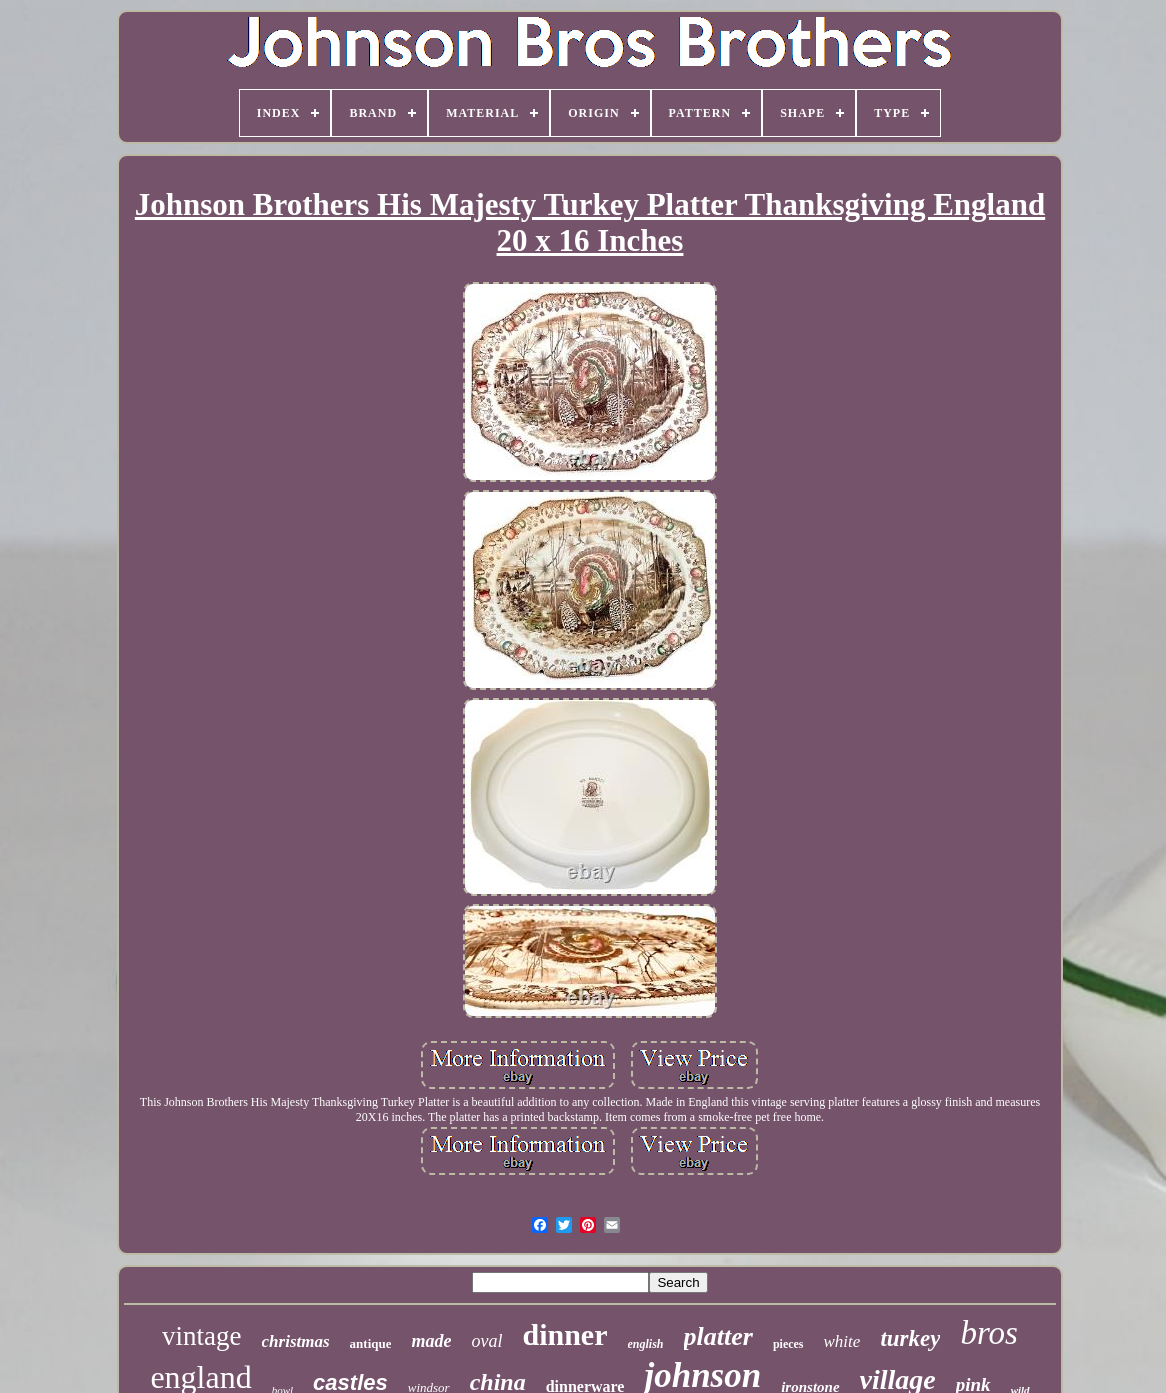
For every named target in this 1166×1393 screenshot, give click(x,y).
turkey (910, 1338)
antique (371, 1343)
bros (988, 1333)
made (431, 1341)
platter (718, 1336)
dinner (564, 1334)
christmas (296, 1341)
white (842, 1341)
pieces (788, 1344)
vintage (201, 1336)
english (646, 1344)
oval (486, 1341)
